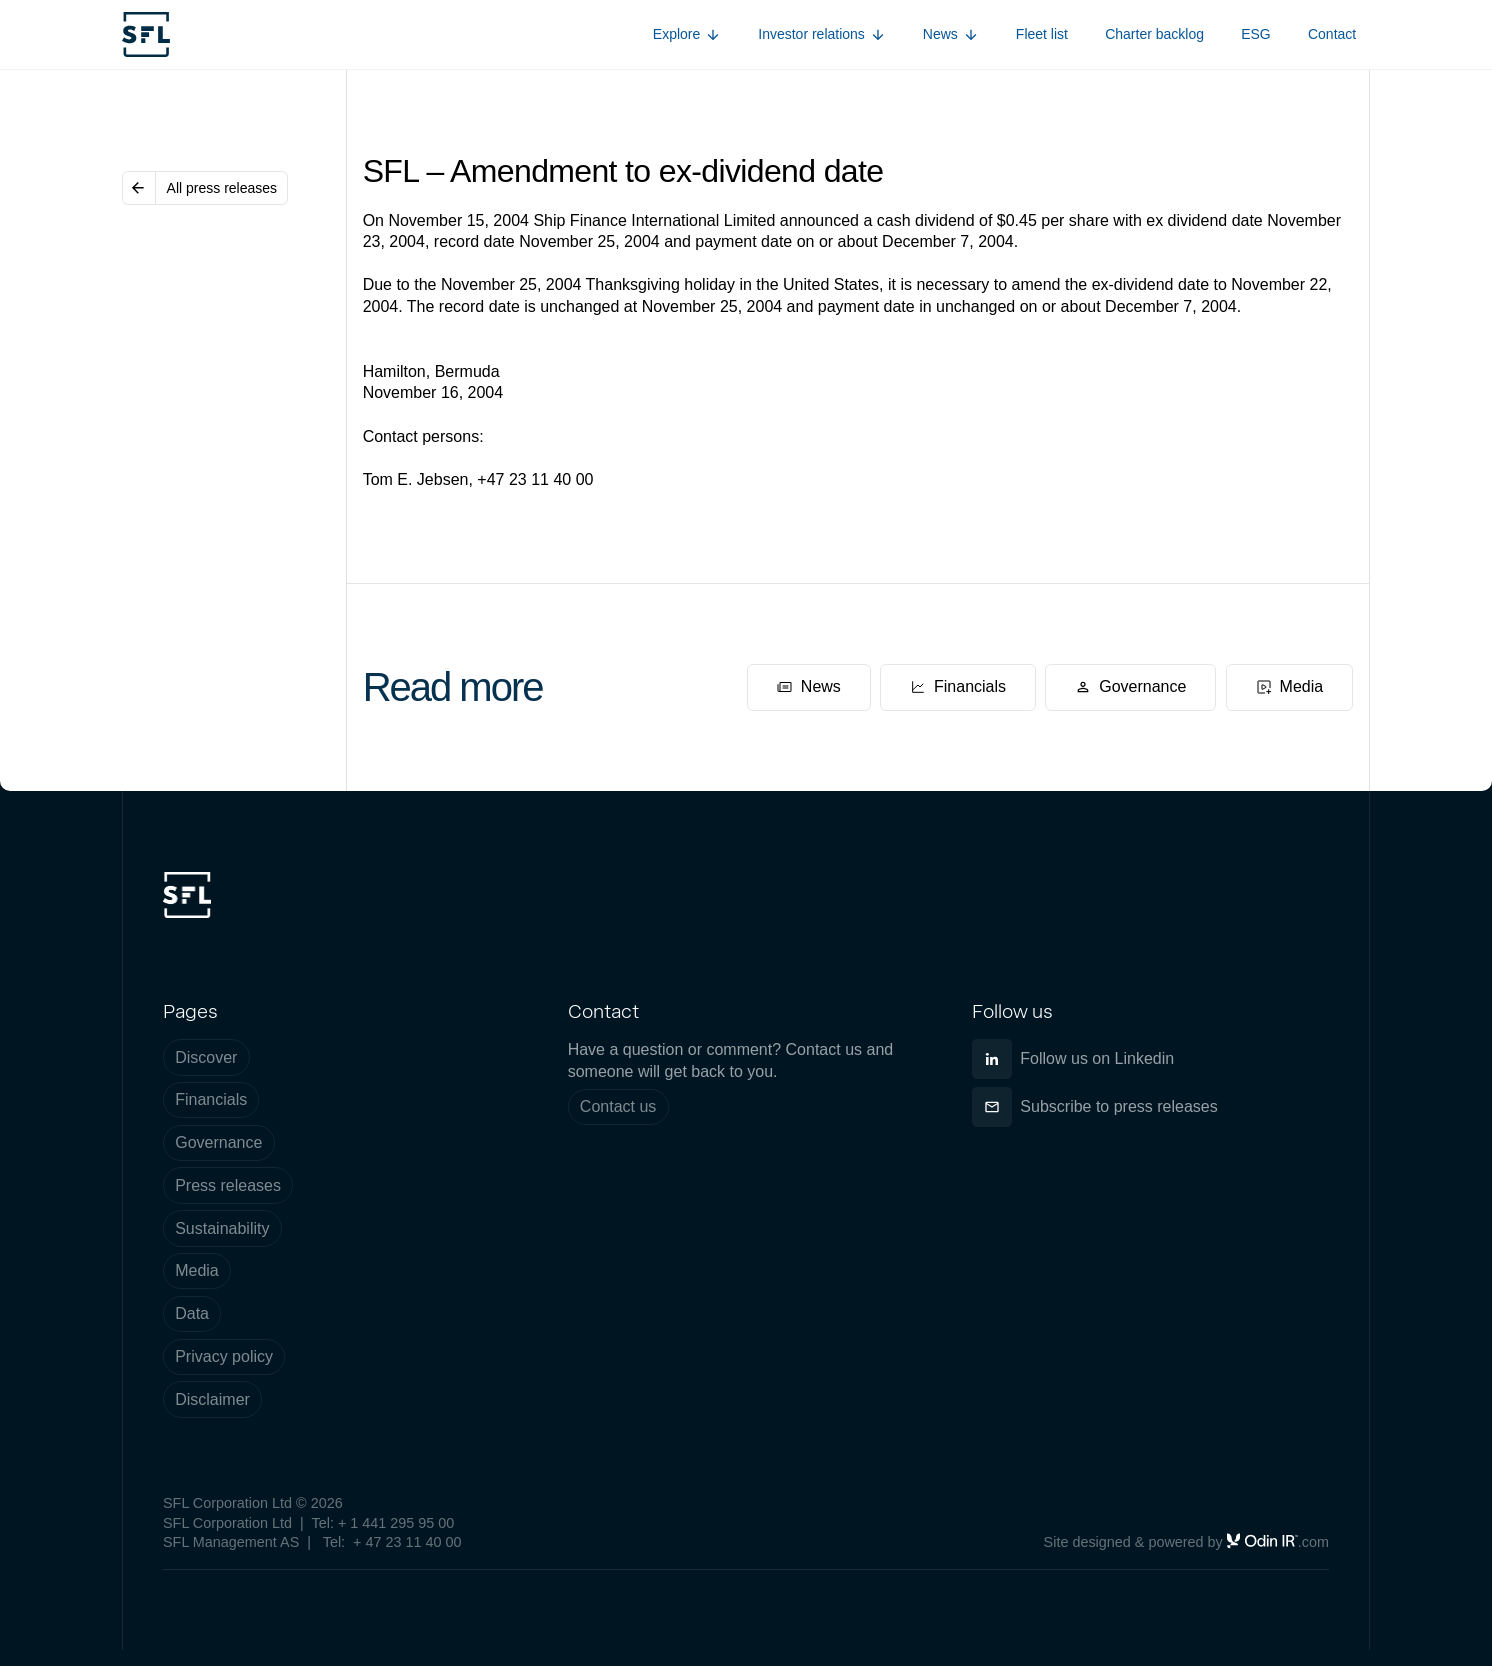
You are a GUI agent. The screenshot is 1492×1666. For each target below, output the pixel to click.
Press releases (228, 1185)
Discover (206, 1057)
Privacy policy (224, 1356)
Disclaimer (212, 1399)
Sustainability (222, 1228)
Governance (218, 1142)
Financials (211, 1099)
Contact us (618, 1106)
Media (197, 1270)
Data (192, 1313)
